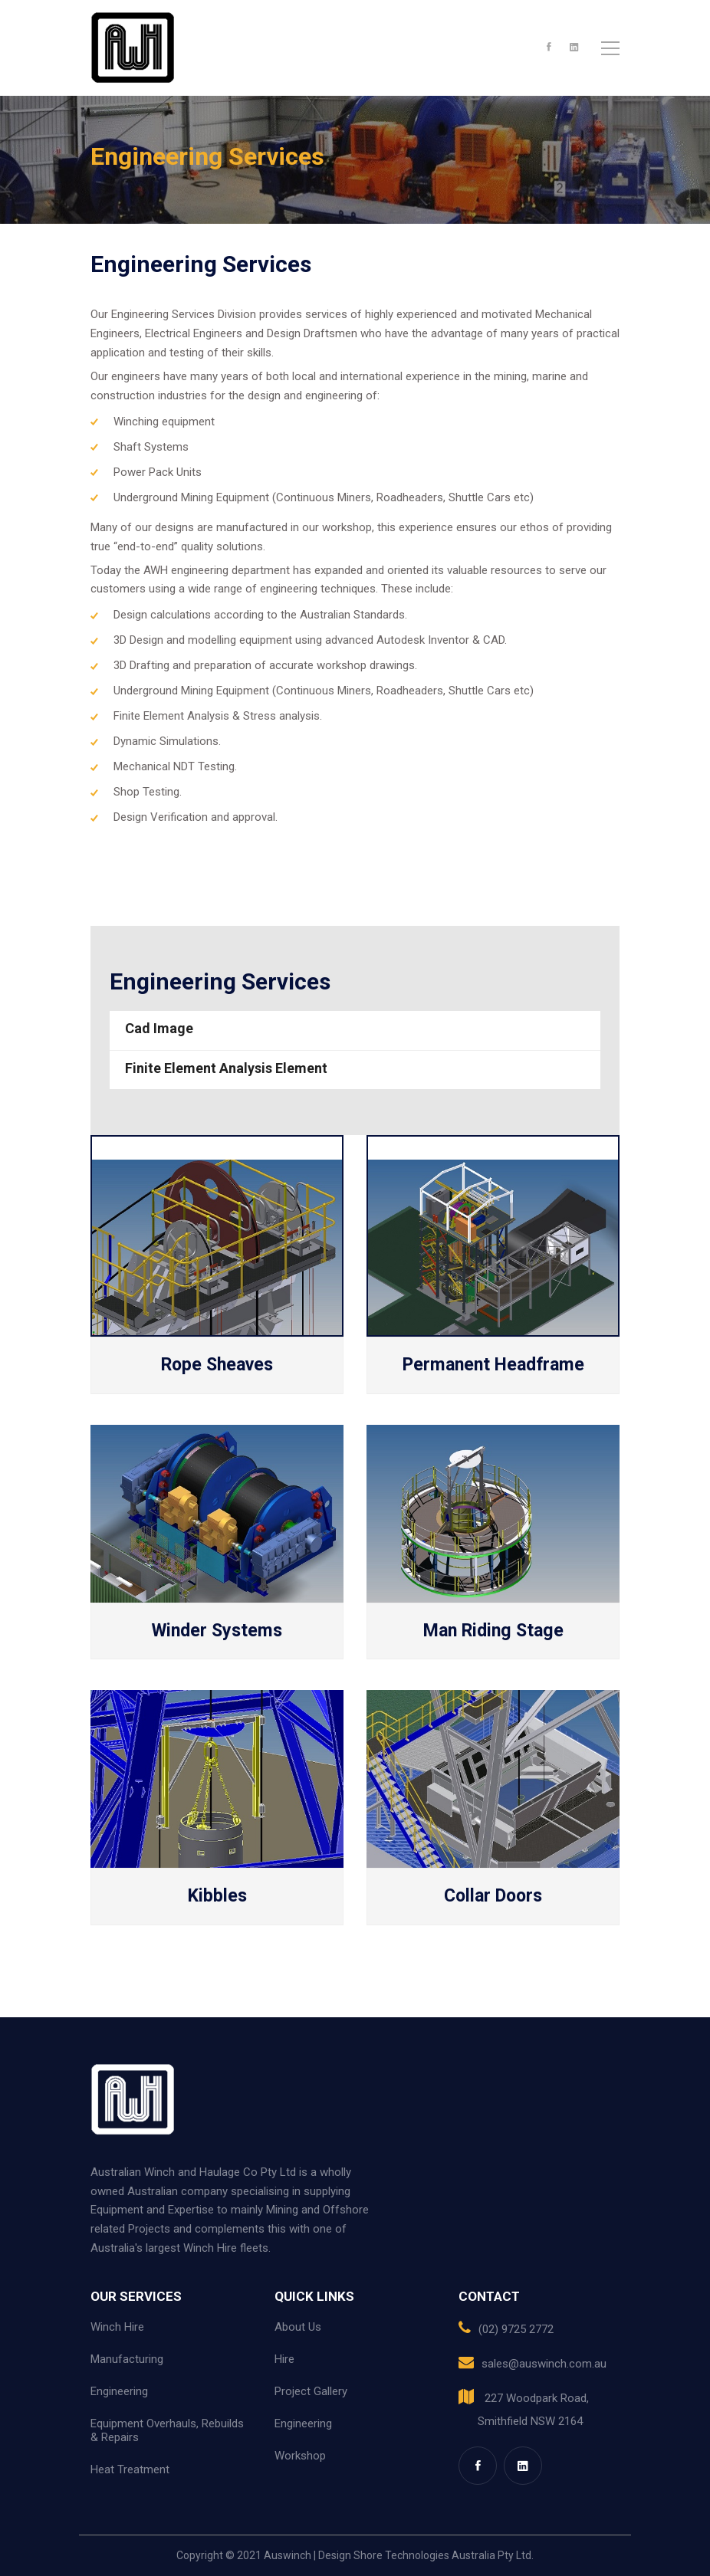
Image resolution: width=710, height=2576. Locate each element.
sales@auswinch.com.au (544, 2364)
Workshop (300, 2456)
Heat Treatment (129, 2469)
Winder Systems (217, 1630)
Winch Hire (117, 2327)
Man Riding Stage (493, 1630)
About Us (297, 2327)
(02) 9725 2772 (516, 2329)
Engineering (119, 2391)
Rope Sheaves (217, 1364)
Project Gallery (310, 2391)
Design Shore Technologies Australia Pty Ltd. (426, 2555)
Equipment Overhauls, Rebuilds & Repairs (167, 2430)
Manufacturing (126, 2359)
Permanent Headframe (493, 1364)
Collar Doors (493, 1895)
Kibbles (217, 1895)
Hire (284, 2359)
